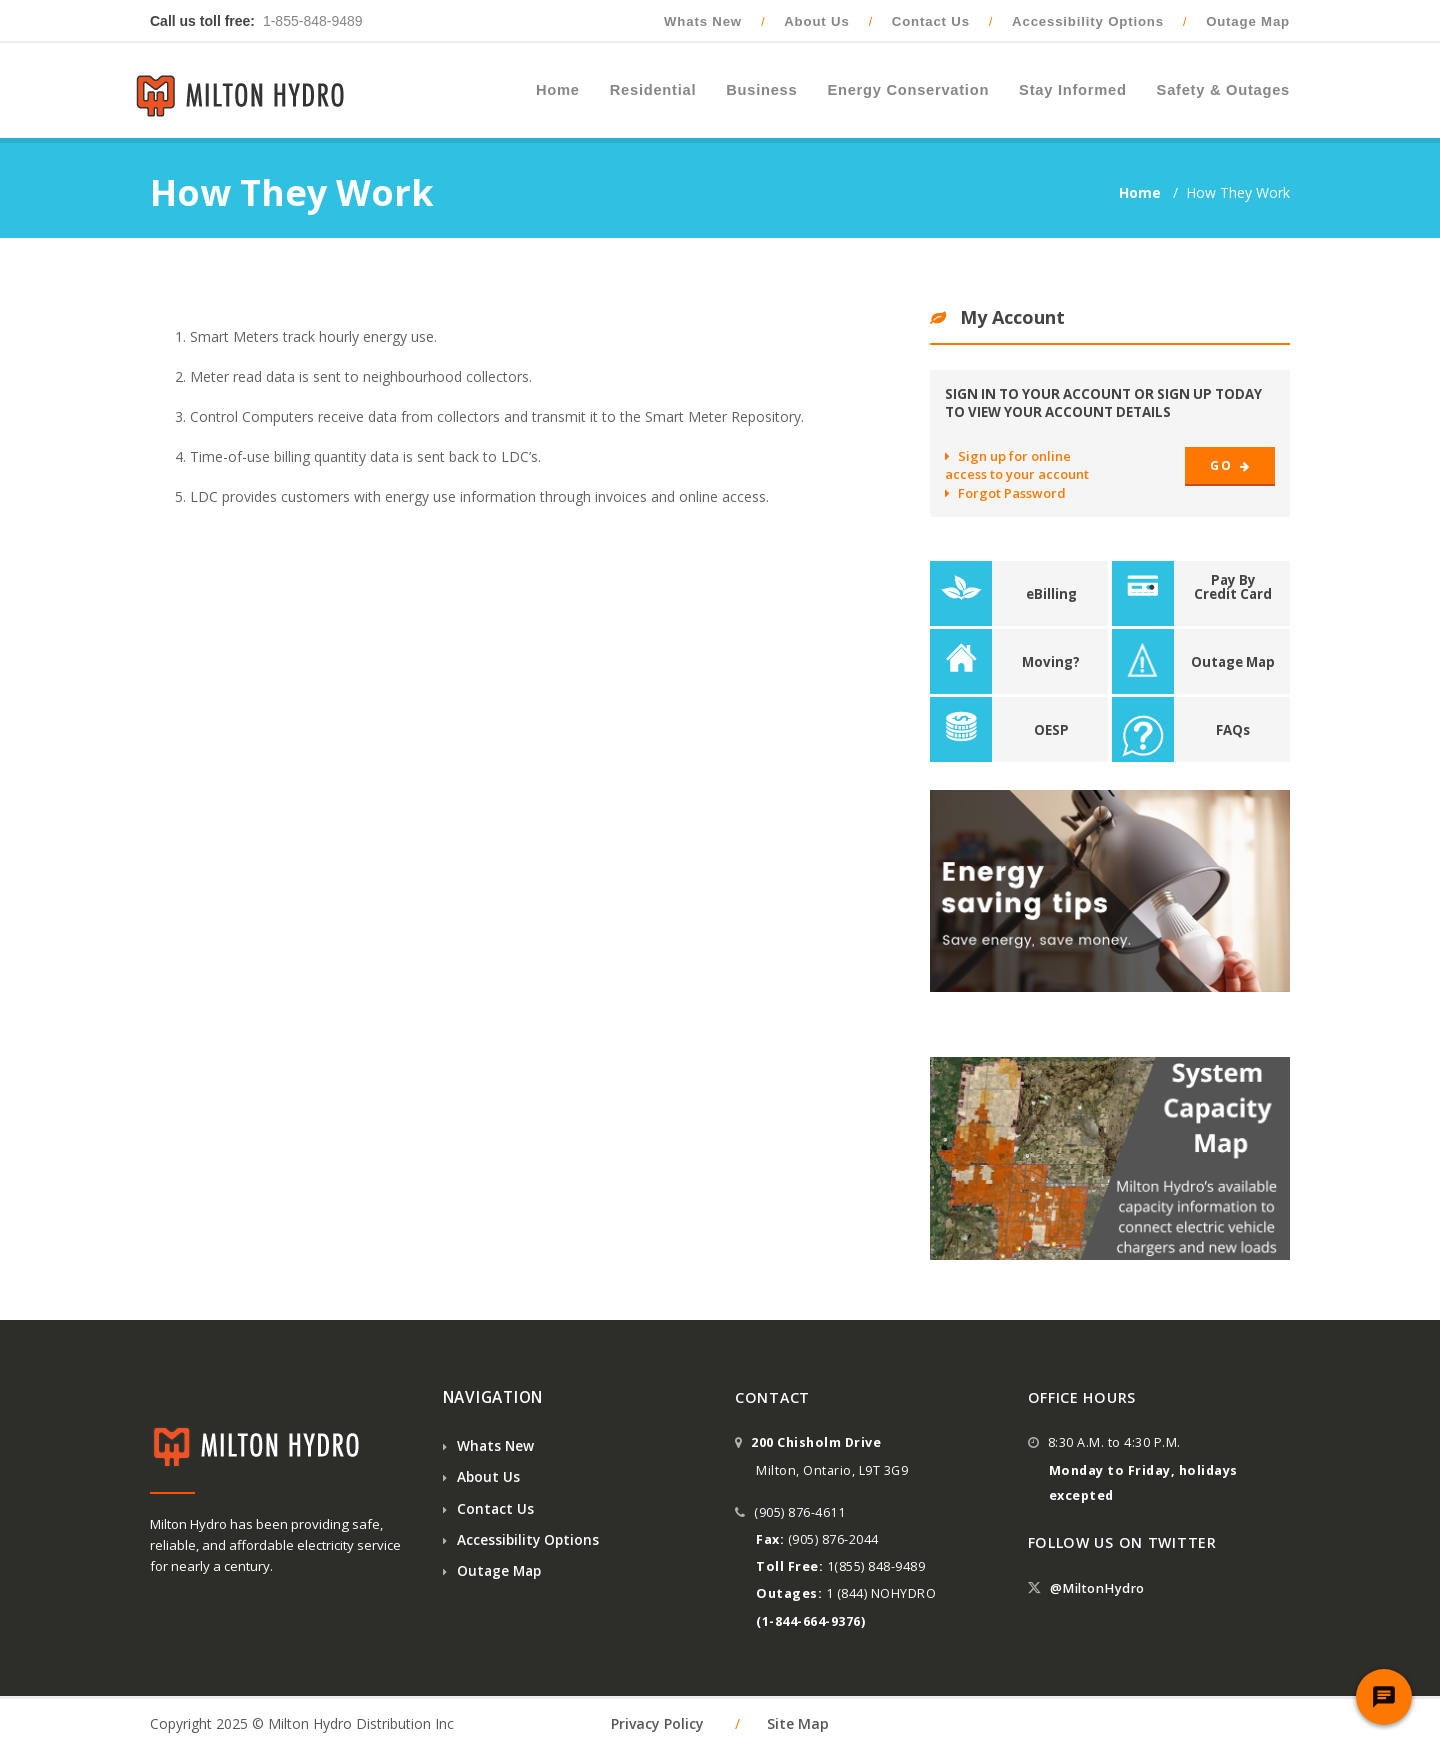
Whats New (703, 21)
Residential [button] (653, 90)
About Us (816, 21)
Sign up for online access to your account (1017, 465)
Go (1230, 465)
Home (1142, 192)
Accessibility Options (1088, 21)
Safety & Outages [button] (1223, 90)
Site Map (798, 1723)
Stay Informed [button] (1073, 90)
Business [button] (761, 90)
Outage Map (1248, 21)
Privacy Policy (657, 1723)
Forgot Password (1005, 493)
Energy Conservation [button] (908, 90)
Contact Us (931, 21)
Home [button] (558, 90)
